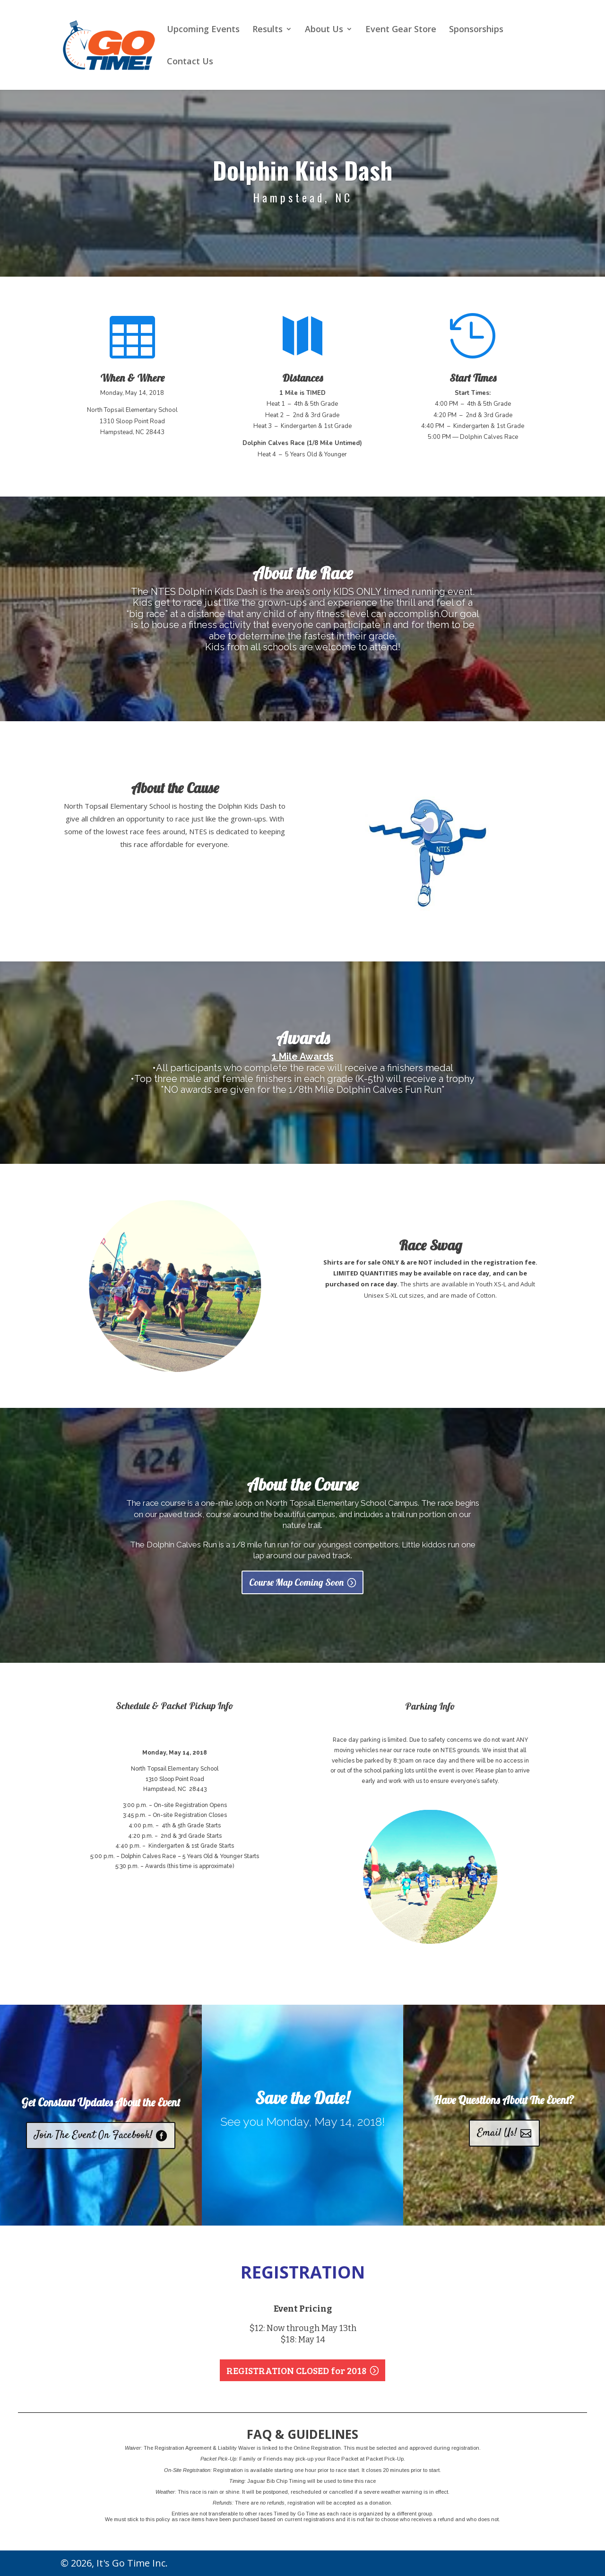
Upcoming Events (203, 30)
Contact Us (190, 62)
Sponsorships (476, 30)
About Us (324, 30)
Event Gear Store (400, 30)
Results (267, 30)
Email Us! (497, 2132)
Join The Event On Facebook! (94, 2135)
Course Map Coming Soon (296, 1587)
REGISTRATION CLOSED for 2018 (296, 2370)
